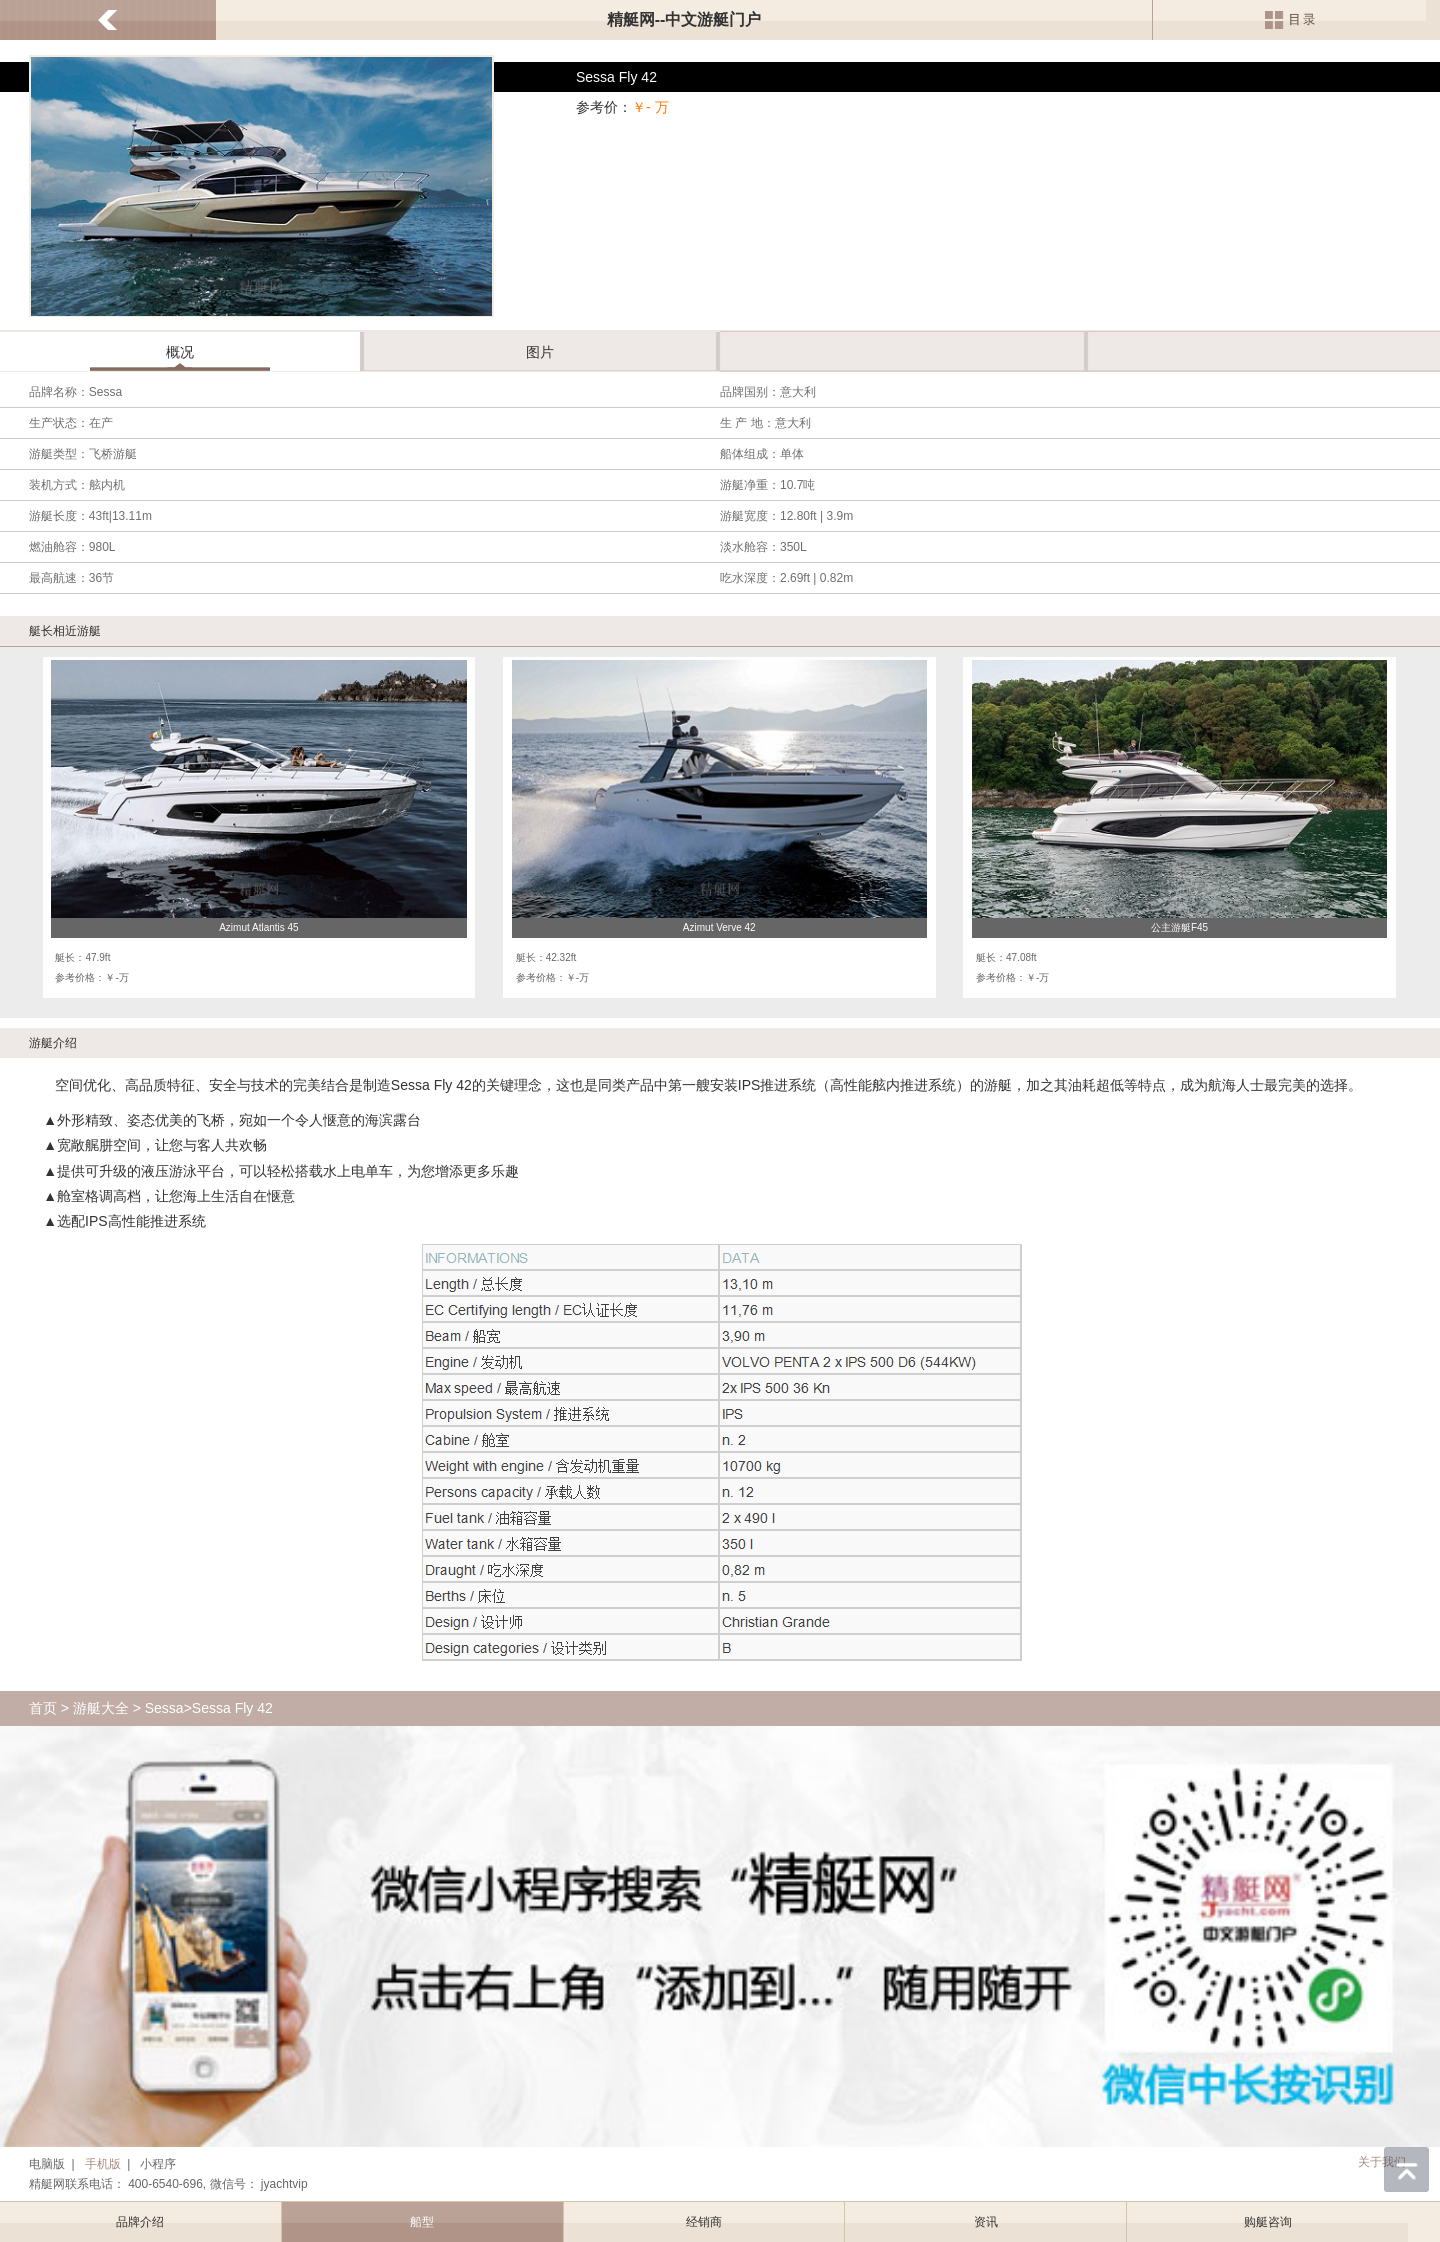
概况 (180, 352)
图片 (540, 352)
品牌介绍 (140, 2222)
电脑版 (47, 2164)
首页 (43, 1708)
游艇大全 (101, 1708)
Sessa (164, 1708)
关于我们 (1382, 2162)
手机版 (103, 2164)
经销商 (704, 2222)
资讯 (986, 2222)
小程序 (158, 2164)
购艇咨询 (1268, 2222)
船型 (422, 2222)
